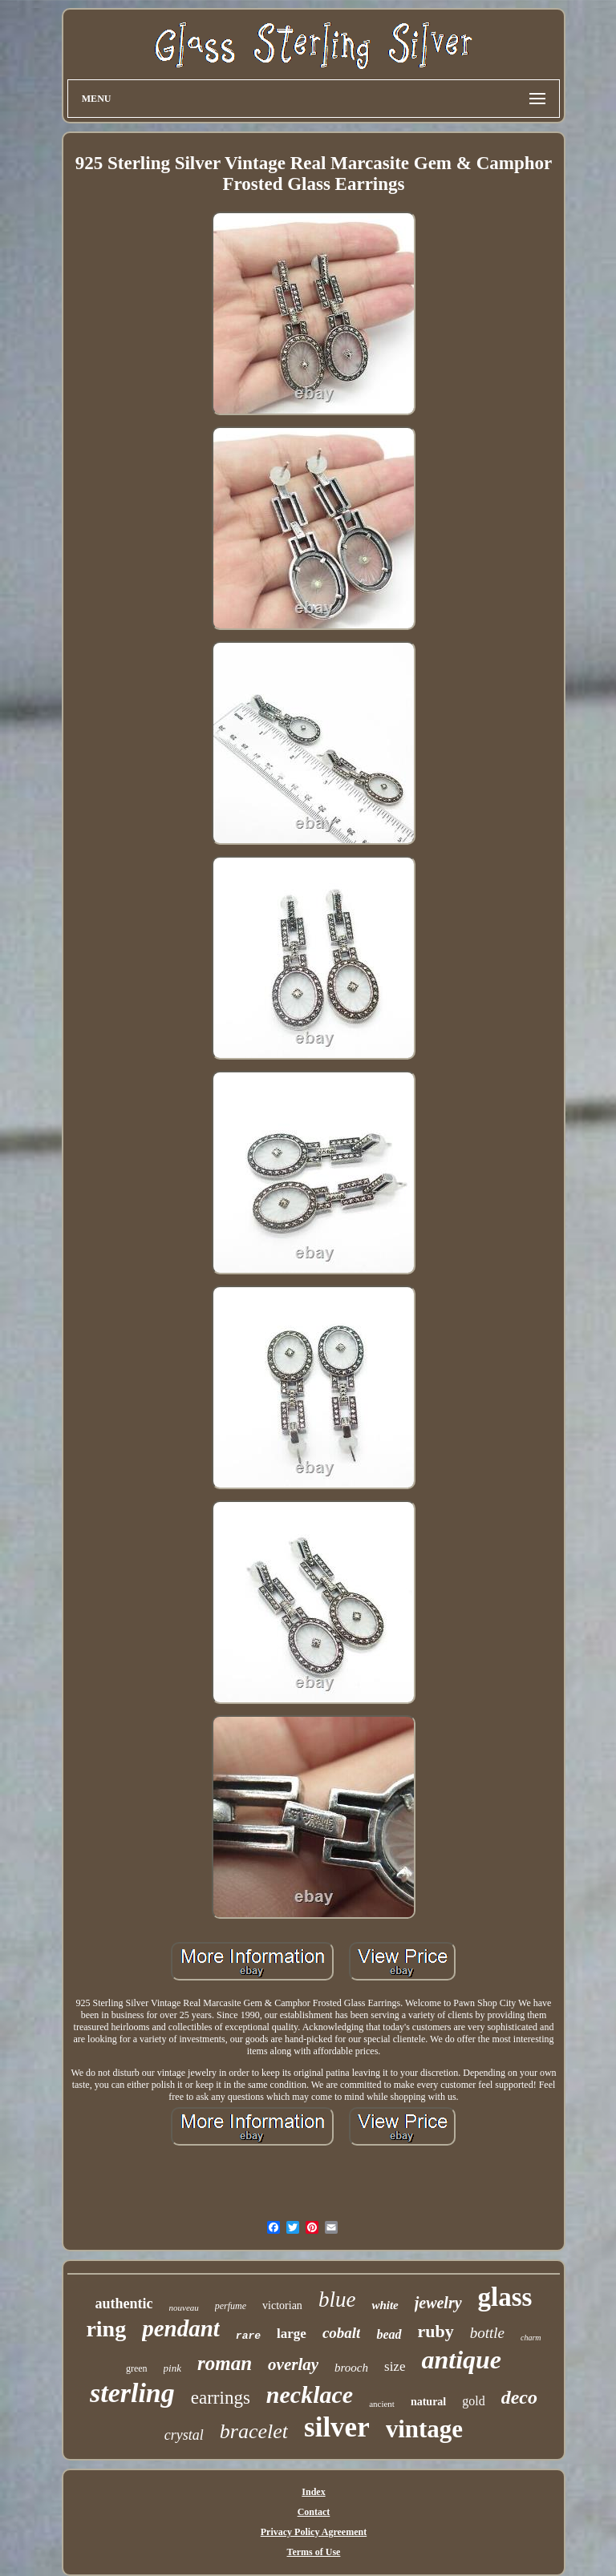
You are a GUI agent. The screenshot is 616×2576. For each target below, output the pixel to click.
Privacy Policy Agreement (314, 2532)
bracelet (254, 2431)
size (394, 2366)
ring (106, 2328)
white (384, 2305)
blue (337, 2299)
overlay (293, 2364)
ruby (436, 2331)
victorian (282, 2305)
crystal (184, 2435)
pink (172, 2368)
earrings (220, 2398)
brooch (351, 2367)
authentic (124, 2303)
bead (388, 2334)
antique (461, 2359)
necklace (309, 2394)
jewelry (438, 2303)
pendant (181, 2328)
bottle (487, 2332)
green (137, 2368)
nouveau (184, 2307)
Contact (314, 2511)
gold (473, 2401)
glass (505, 2297)
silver (337, 2427)
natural (428, 2402)
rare (248, 2336)
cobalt (341, 2332)
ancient (382, 2403)
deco (519, 2397)
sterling (132, 2393)
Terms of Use (314, 2552)
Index (313, 2491)
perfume (230, 2306)
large (291, 2333)
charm (531, 2337)
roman (224, 2363)
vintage (424, 2429)
